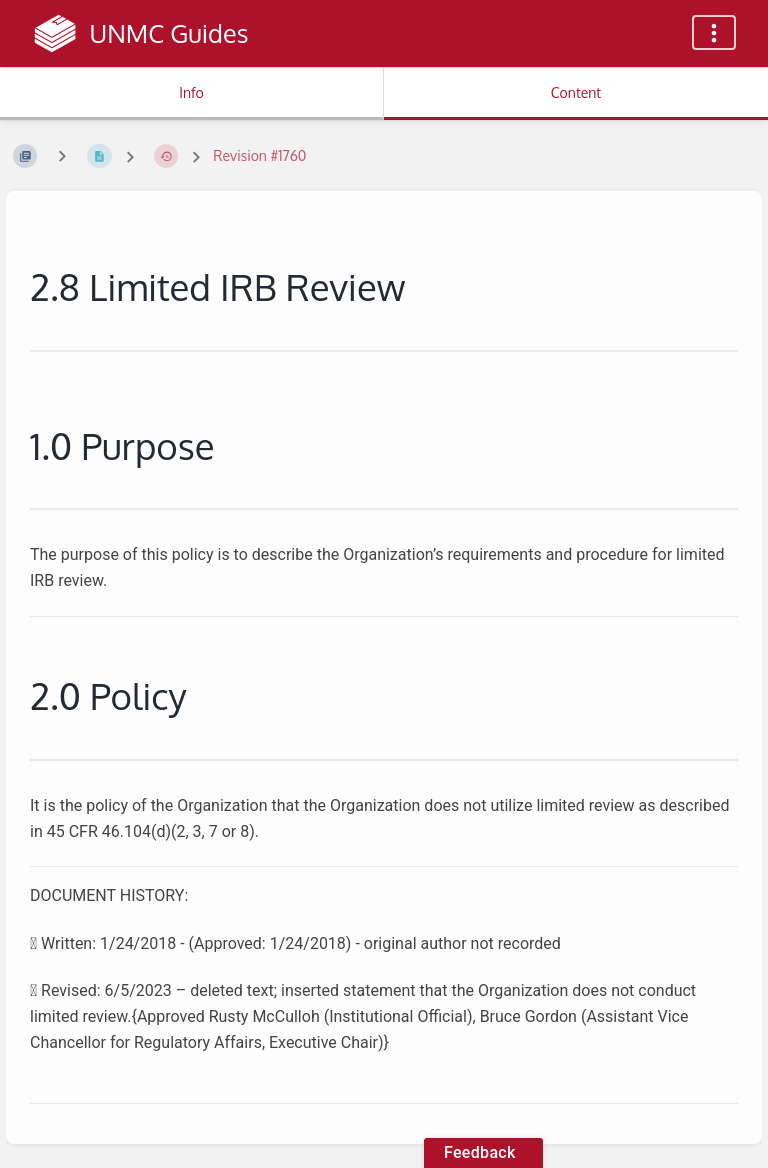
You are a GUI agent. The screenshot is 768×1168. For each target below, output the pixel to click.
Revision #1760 (259, 155)
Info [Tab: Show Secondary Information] (191, 92)
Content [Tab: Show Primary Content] (576, 92)
